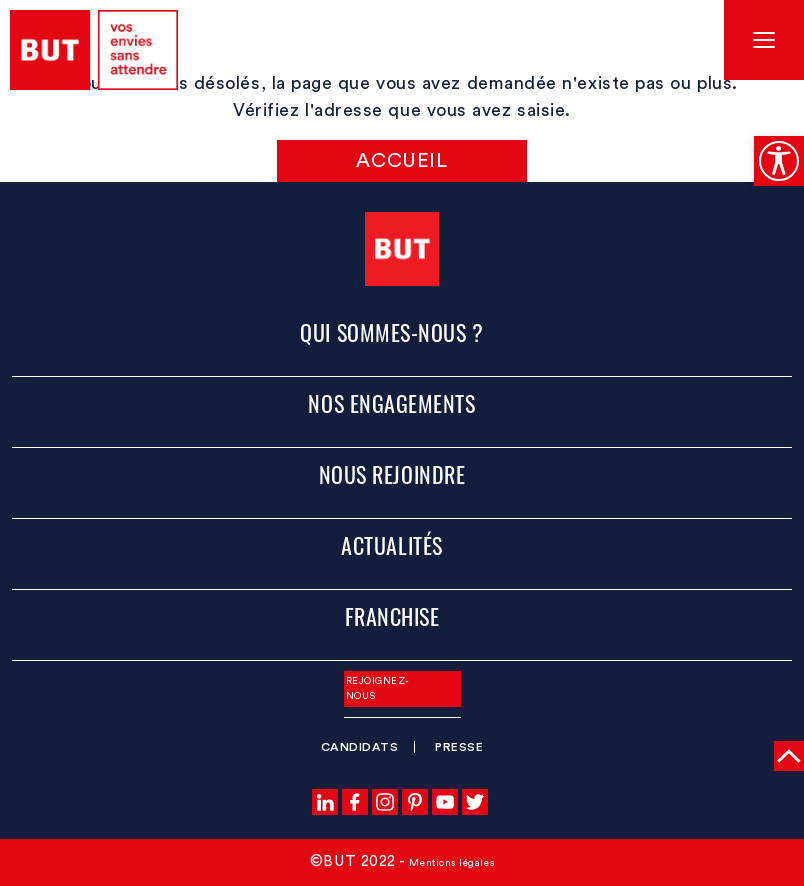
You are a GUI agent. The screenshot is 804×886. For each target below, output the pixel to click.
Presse (459, 747)
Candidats (360, 747)
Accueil (401, 161)
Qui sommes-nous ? (391, 332)
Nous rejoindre (392, 474)
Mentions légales (451, 863)
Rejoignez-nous (378, 688)
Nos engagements (391, 403)
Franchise (392, 616)
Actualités (391, 545)
